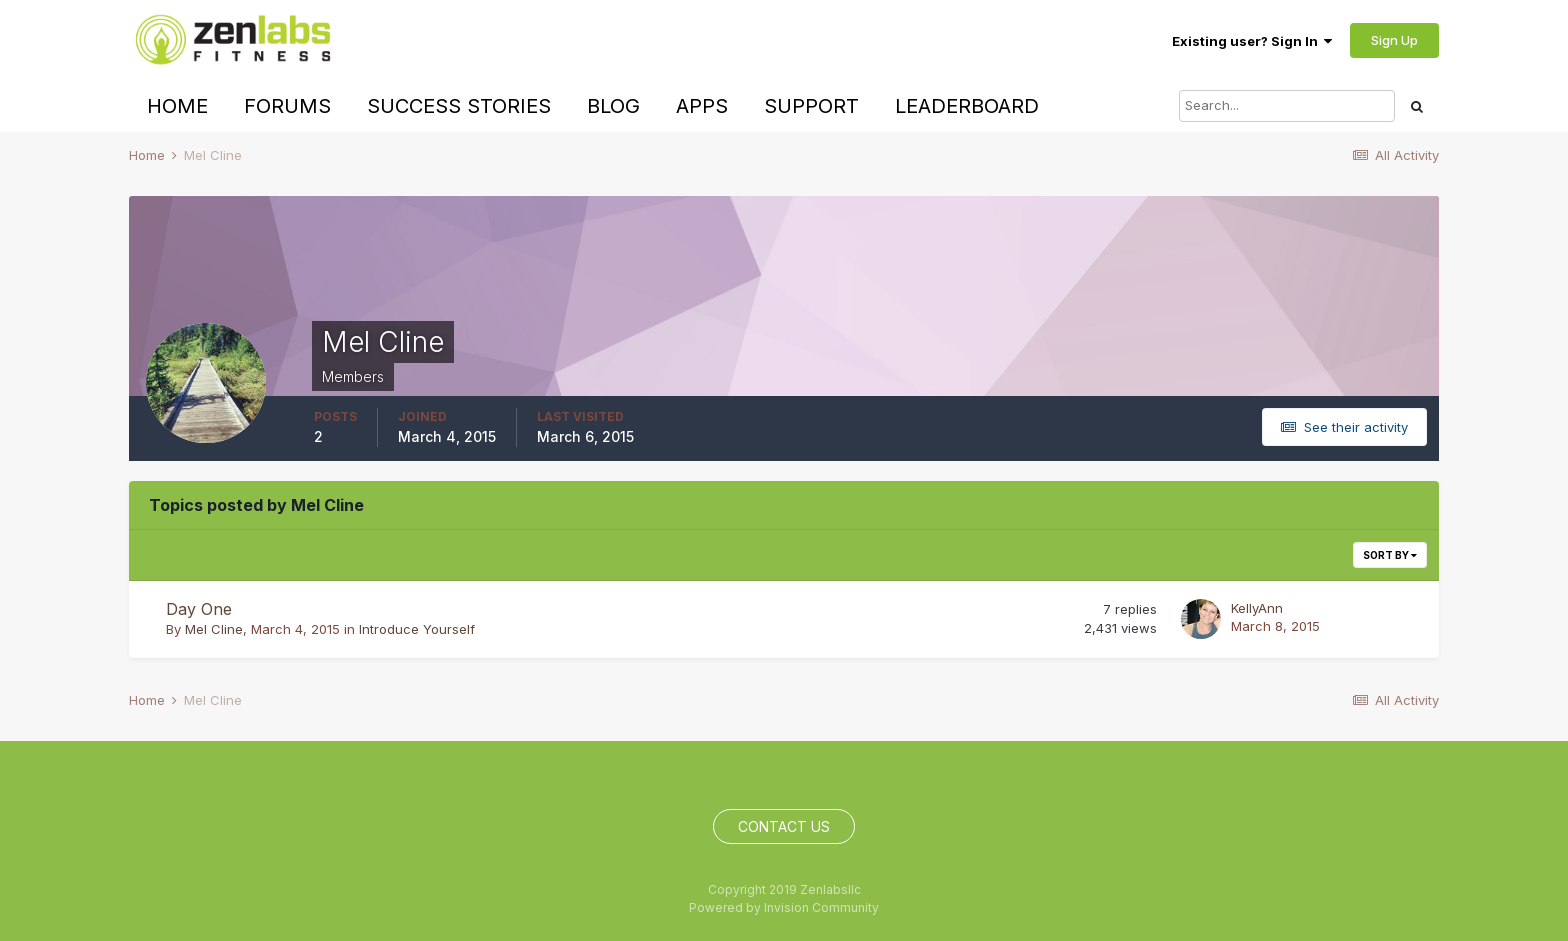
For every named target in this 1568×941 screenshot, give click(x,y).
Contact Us (784, 826)
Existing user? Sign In (1252, 41)
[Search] (1287, 106)
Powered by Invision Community (784, 907)
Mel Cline (214, 629)
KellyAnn (1257, 608)
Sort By (1390, 555)
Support (811, 106)
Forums (287, 106)
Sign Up (1394, 40)
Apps (702, 106)
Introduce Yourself (417, 629)
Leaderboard (967, 106)
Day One (199, 609)
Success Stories (459, 106)
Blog (613, 106)
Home (177, 106)
